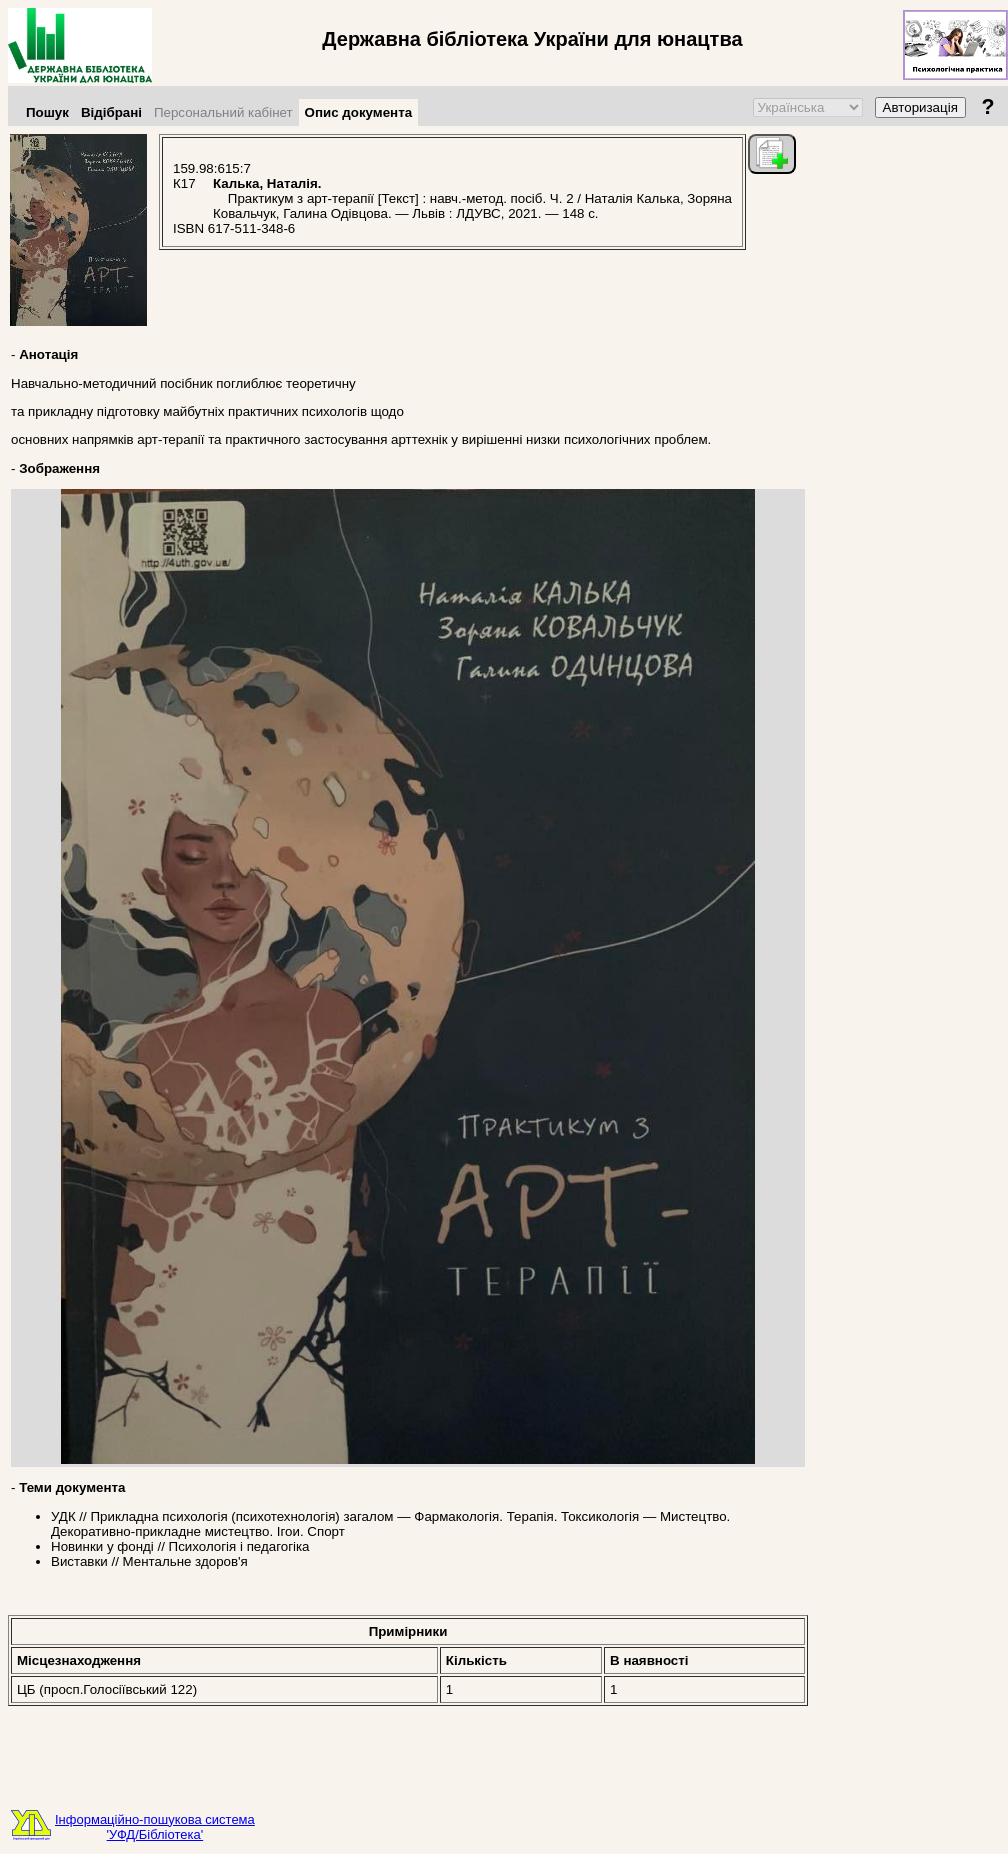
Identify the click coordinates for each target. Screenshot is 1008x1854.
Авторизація (920, 107)
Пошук (47, 112)
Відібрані (111, 112)
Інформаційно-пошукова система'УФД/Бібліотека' (155, 1827)
